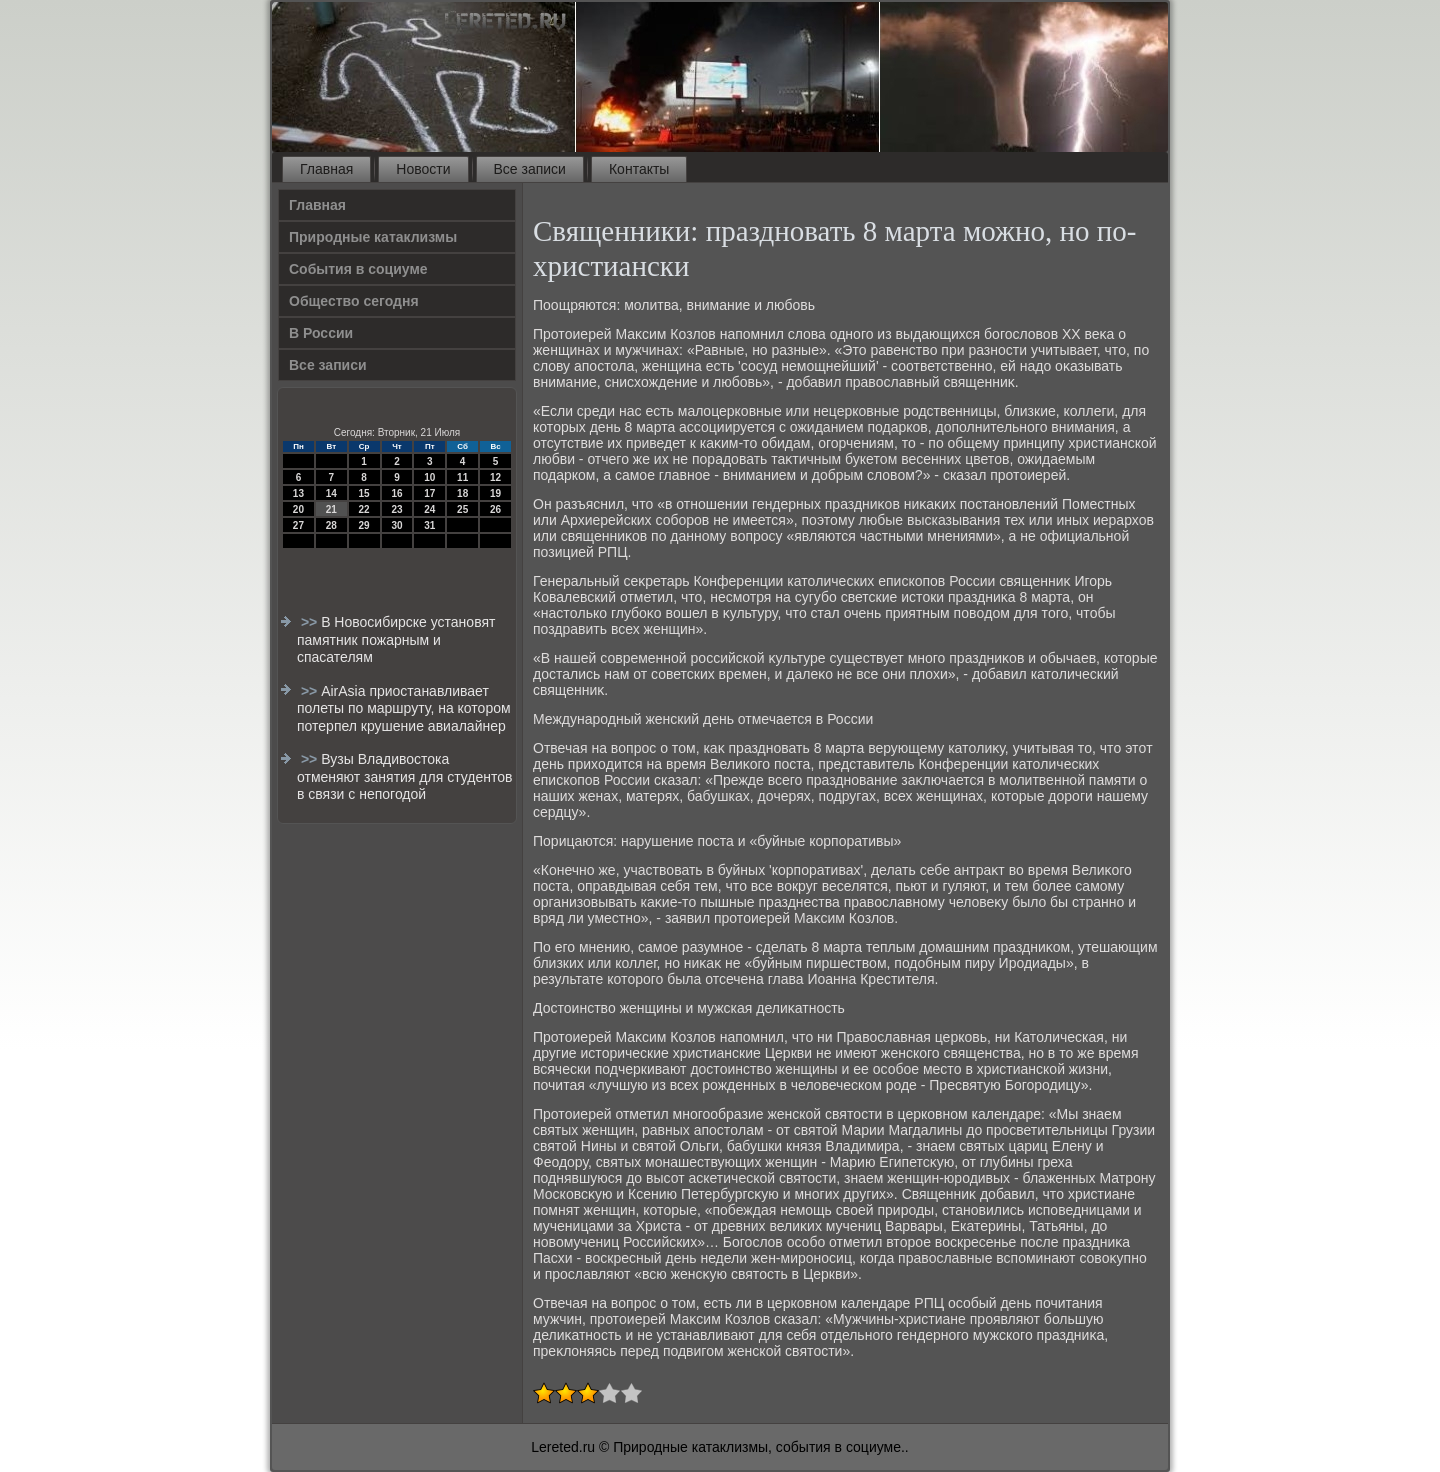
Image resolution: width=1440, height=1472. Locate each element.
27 (298, 525)
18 (462, 493)
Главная (326, 169)
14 (331, 493)
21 (331, 509)
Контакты (639, 169)
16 (396, 493)
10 (429, 477)
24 (429, 509)
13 (298, 493)
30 (396, 525)
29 (364, 525)
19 (495, 493)
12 (495, 477)
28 (331, 525)
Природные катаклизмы (373, 237)
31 (429, 525)
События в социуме (358, 269)
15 (364, 493)
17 (429, 493)
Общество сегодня (354, 301)
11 (462, 477)
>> (311, 622)
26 (495, 509)
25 (462, 509)
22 (364, 509)
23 (396, 509)
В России (321, 333)
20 (298, 509)
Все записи (530, 169)
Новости (423, 169)
